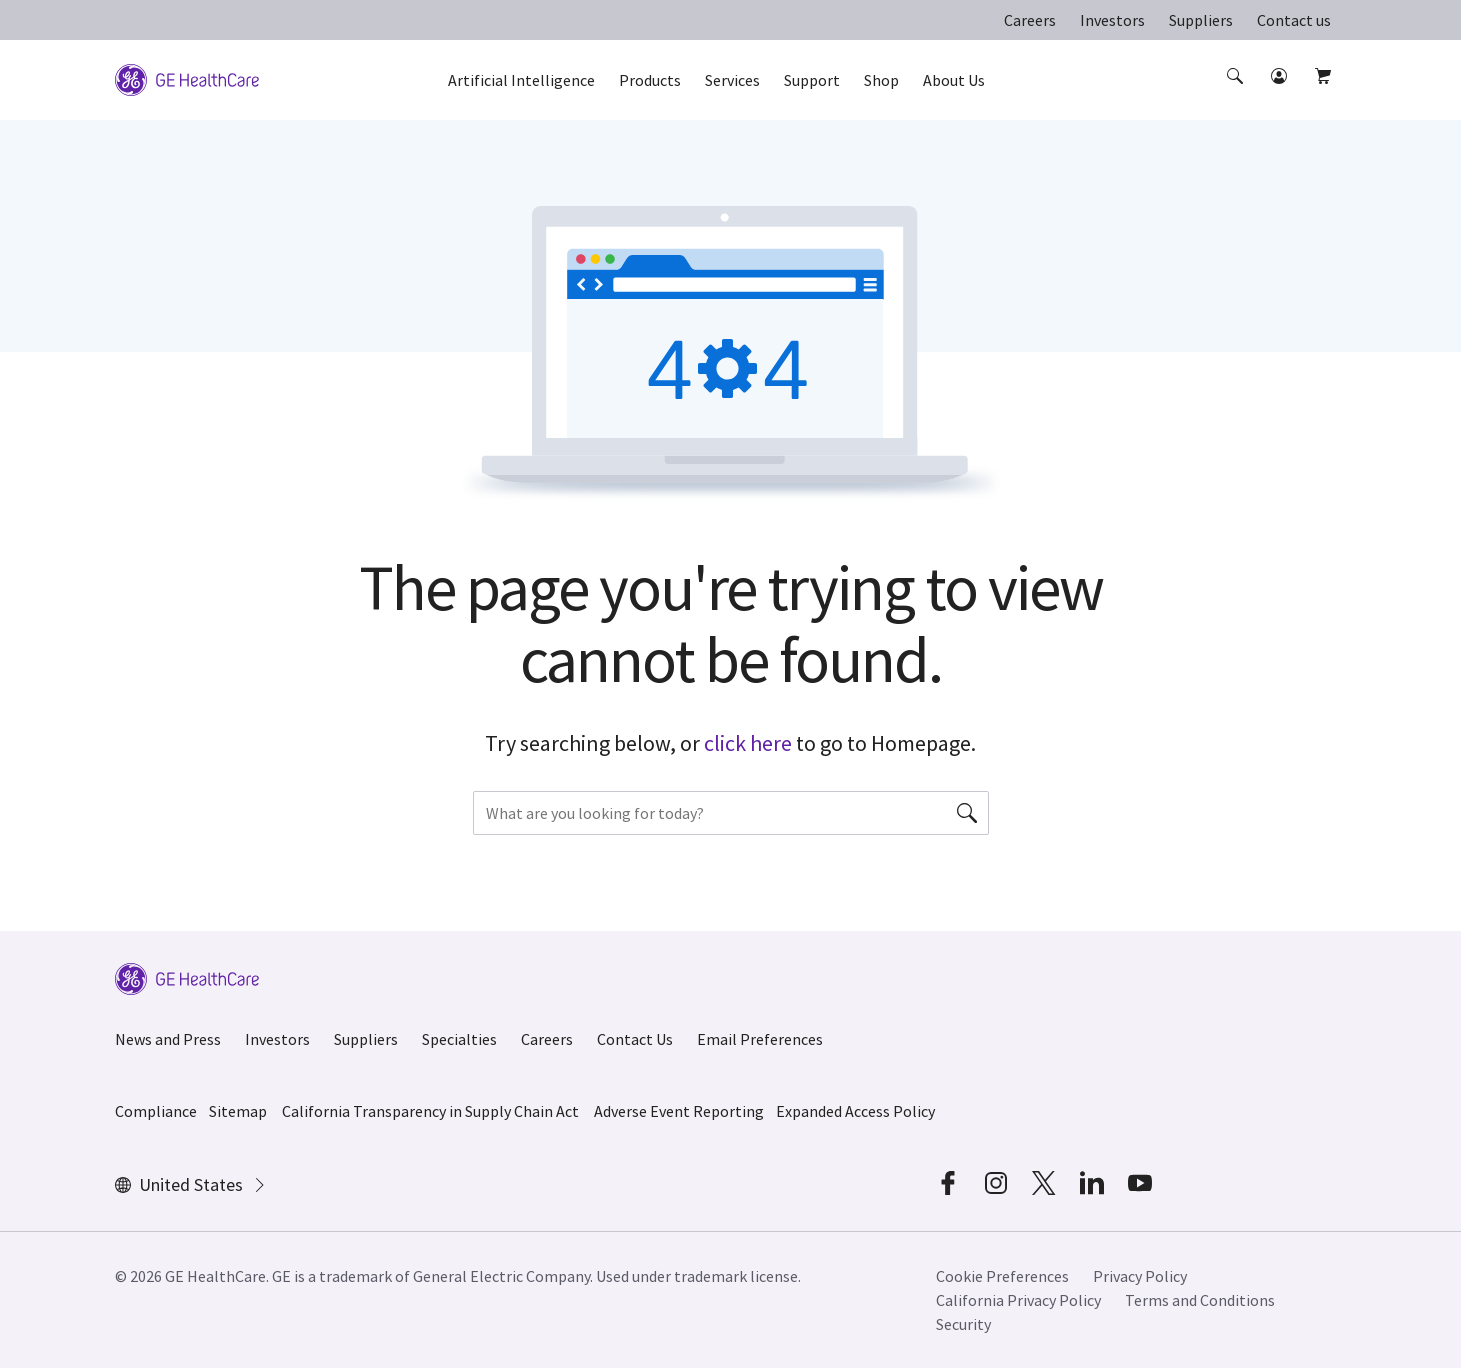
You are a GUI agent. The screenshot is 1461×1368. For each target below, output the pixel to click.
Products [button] (650, 80)
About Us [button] (954, 80)
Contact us (1294, 20)
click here (748, 743)
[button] (1237, 94)
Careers (1030, 20)
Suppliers (1201, 20)
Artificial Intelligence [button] (521, 80)
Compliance (156, 1111)
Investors (1112, 20)
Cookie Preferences (1002, 1276)
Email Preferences (760, 1039)
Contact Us (635, 1039)
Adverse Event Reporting (679, 1111)
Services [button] (732, 80)
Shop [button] (881, 80)
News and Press (168, 1039)
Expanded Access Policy (855, 1111)
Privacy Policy (1140, 1276)
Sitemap (238, 1111)
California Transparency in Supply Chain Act (430, 1111)
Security (963, 1324)
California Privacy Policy (1018, 1300)
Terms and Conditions (1200, 1300)
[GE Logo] (187, 78)
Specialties (459, 1039)
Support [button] (812, 80)
